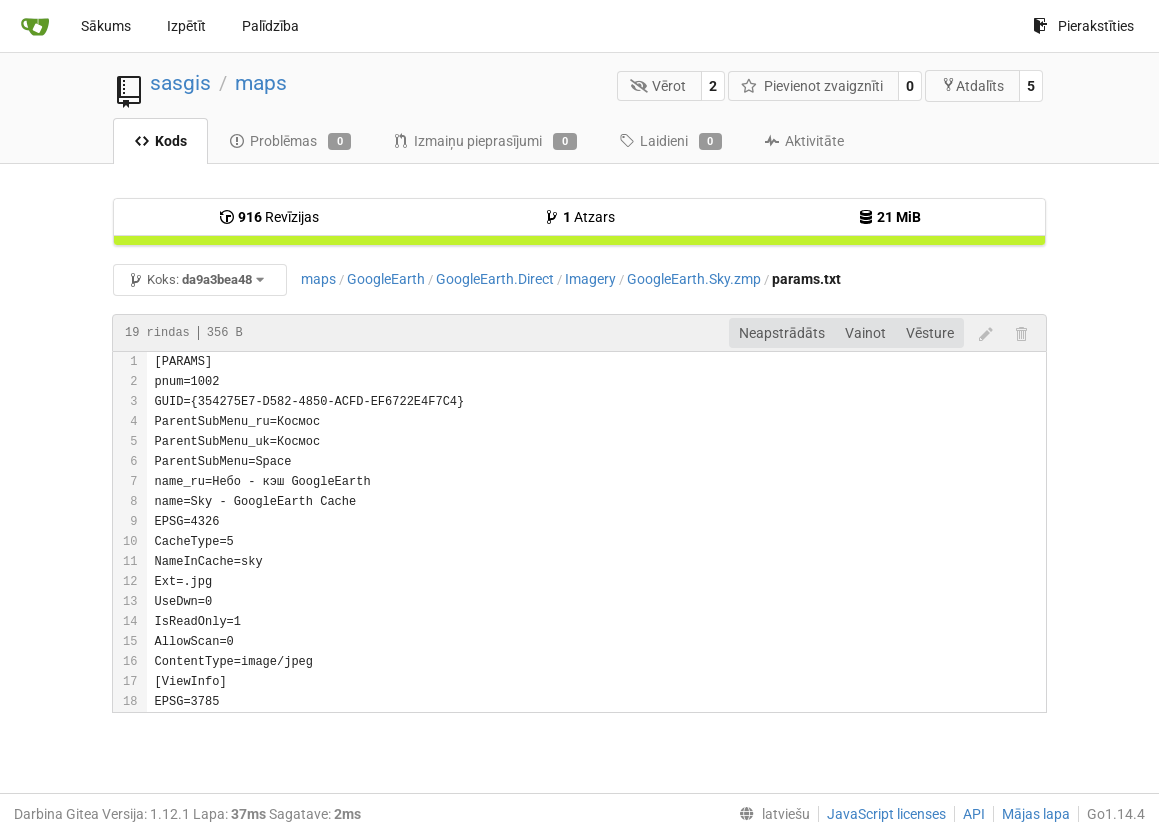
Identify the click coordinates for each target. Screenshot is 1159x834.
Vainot (865, 333)
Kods (160, 141)
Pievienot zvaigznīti (812, 86)
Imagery (590, 279)
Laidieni (670, 142)
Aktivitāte (804, 141)
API (974, 814)
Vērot (658, 86)
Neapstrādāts (782, 333)
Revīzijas (269, 217)
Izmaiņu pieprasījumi (484, 142)
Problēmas (290, 142)
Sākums (106, 26)
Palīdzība (270, 26)
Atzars (579, 217)
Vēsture (930, 333)
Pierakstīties (1083, 26)
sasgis (180, 83)
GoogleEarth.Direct (495, 279)
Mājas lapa (1036, 814)
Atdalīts (972, 85)
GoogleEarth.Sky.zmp (694, 279)
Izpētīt (186, 26)
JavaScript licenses (886, 814)
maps (261, 83)
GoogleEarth (386, 279)
